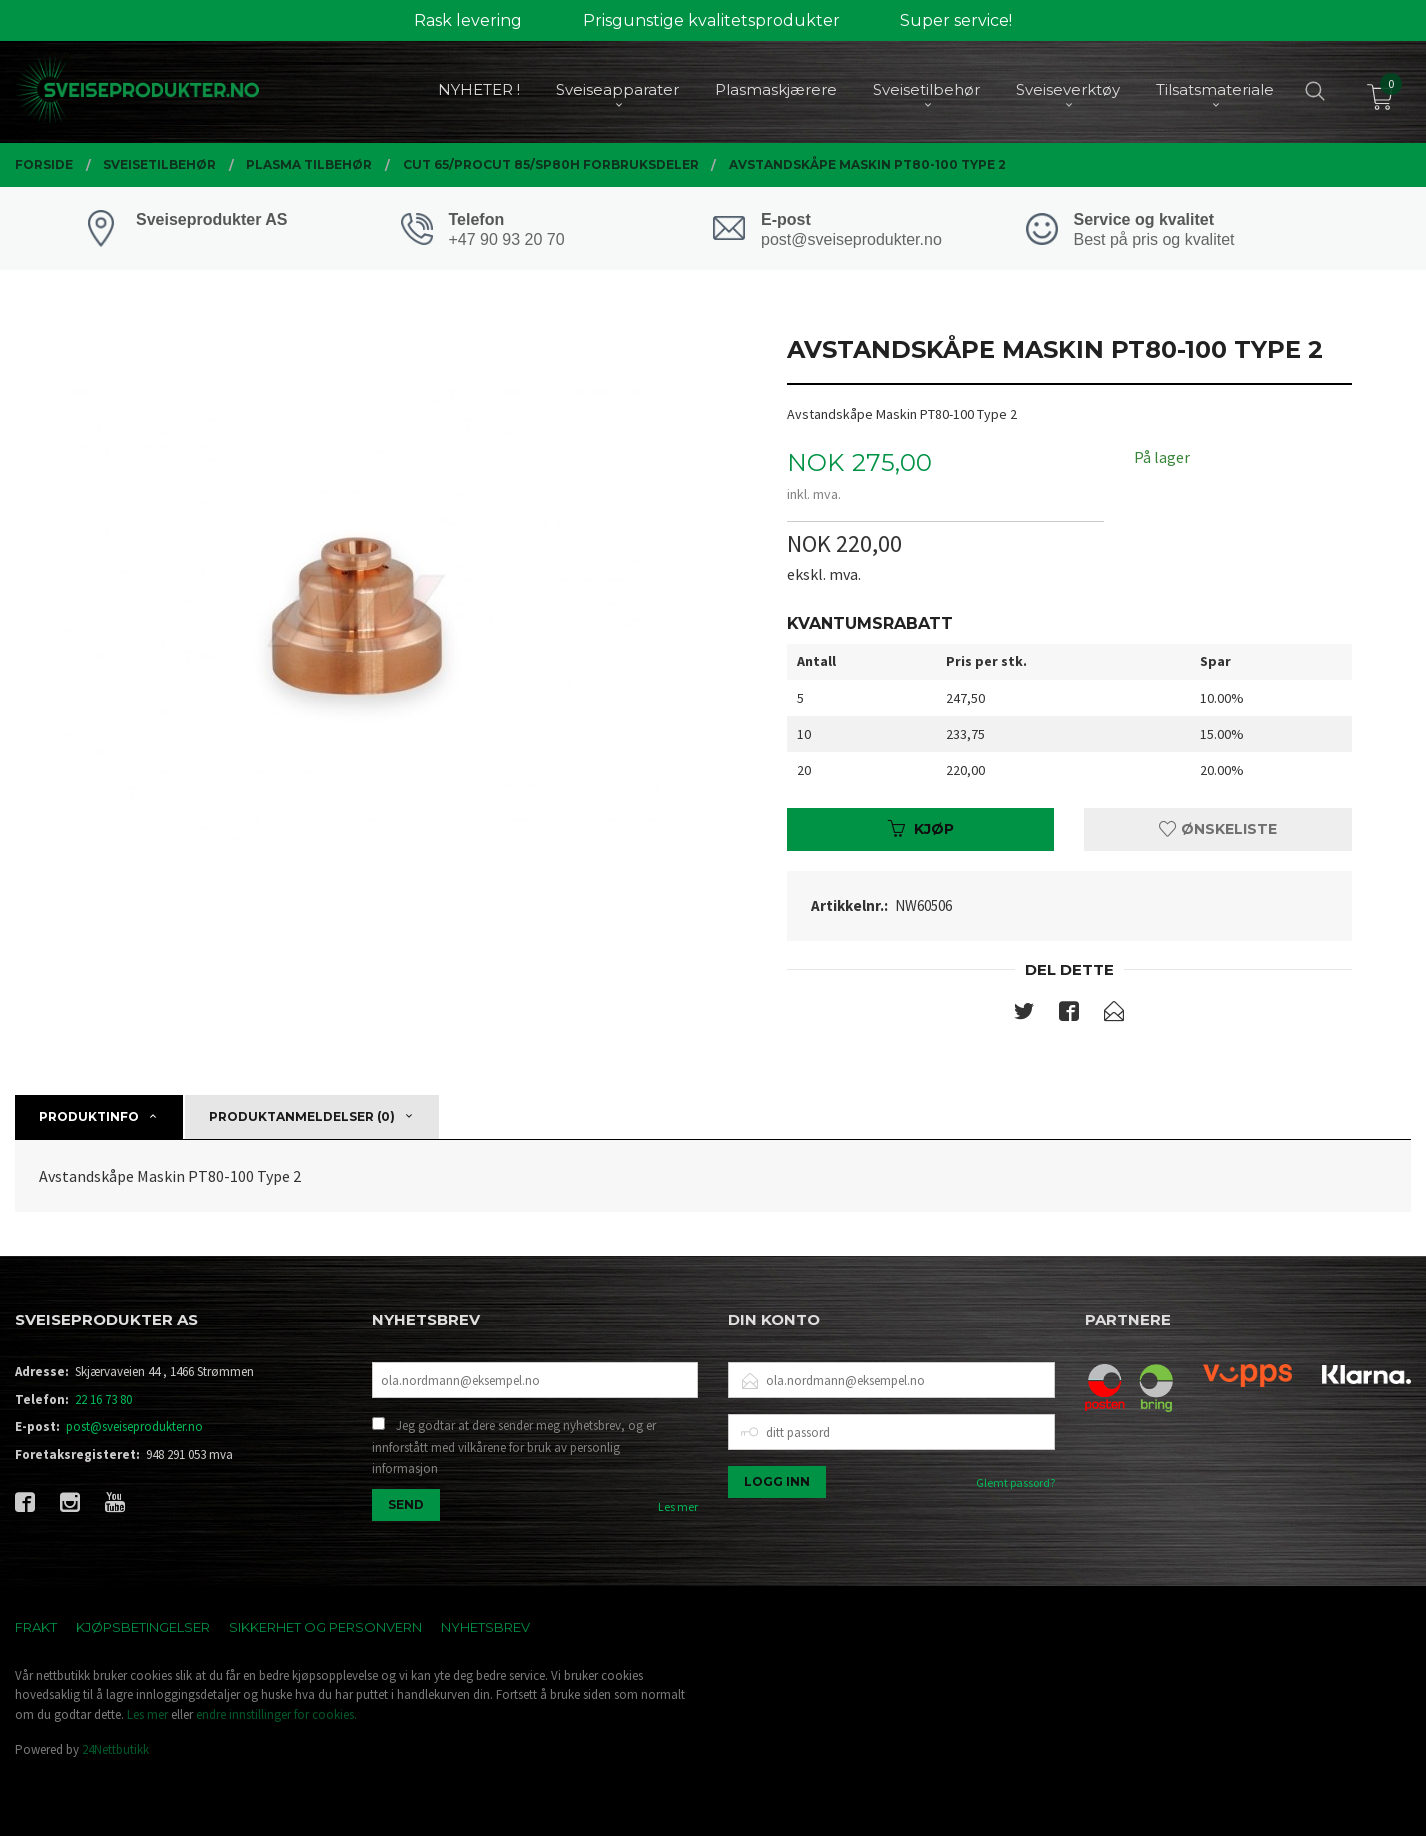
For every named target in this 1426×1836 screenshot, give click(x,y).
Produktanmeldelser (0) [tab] (302, 1116)
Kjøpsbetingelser (143, 1627)
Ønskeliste (1218, 829)
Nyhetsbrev (485, 1627)
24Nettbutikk (115, 1749)
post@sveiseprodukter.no (134, 1426)
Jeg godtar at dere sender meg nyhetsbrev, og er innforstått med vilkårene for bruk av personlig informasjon (514, 1447)
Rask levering (468, 20)
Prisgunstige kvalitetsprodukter (711, 20)
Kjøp (921, 829)
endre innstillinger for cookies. (276, 1714)
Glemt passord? (1015, 1482)
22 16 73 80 (103, 1399)
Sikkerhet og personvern (325, 1627)
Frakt (36, 1627)
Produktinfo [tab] (89, 1116)
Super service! (956, 20)
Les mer (678, 1506)
